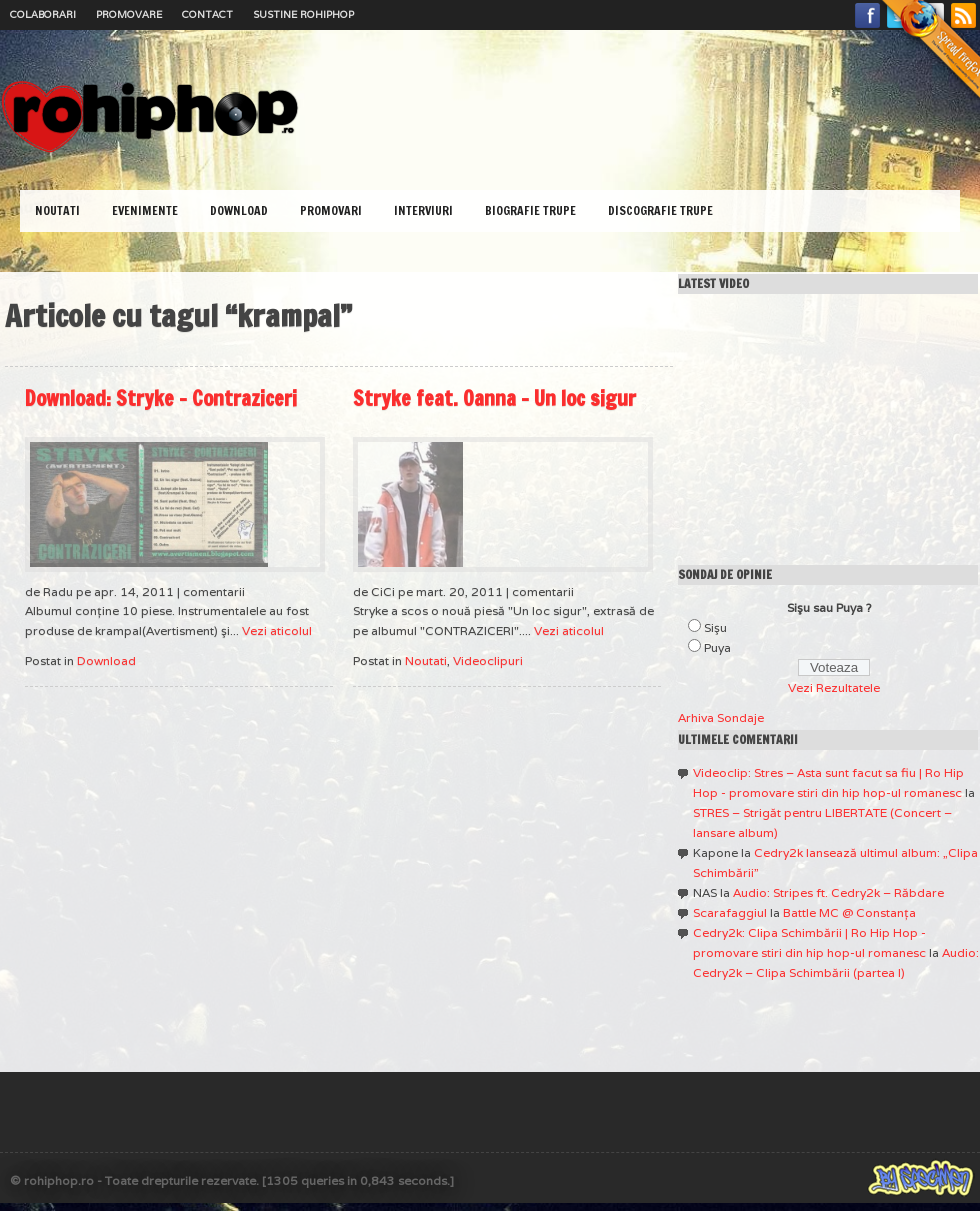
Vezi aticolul (277, 630)
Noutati (57, 210)
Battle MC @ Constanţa (849, 912)
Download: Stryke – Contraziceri (161, 398)
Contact (207, 14)
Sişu (715, 627)
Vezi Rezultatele (834, 687)
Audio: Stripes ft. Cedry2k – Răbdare (838, 892)
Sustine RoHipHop (303, 14)
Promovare (129, 14)
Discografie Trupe (660, 210)
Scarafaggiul (730, 912)
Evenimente (145, 210)
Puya (717, 647)
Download (239, 210)
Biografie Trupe (530, 210)
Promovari (331, 210)
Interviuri (423, 210)
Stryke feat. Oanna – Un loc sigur (494, 398)
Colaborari (43, 14)
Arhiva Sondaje (721, 717)
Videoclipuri (488, 660)
